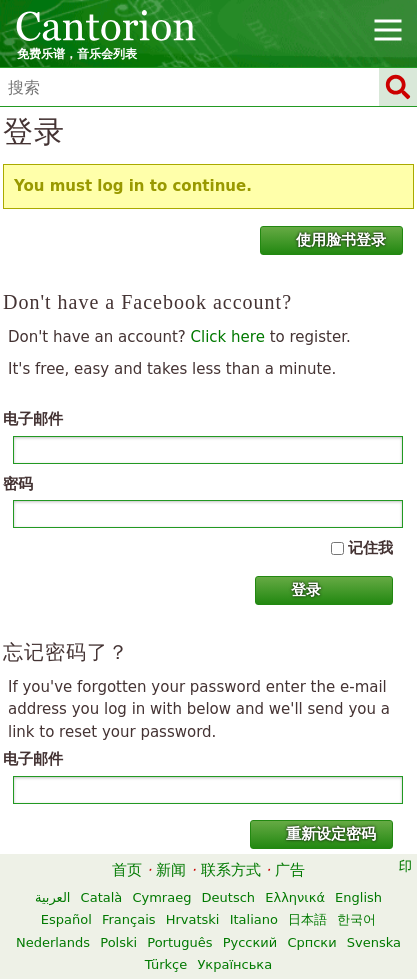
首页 (127, 870)
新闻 (171, 870)
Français (129, 919)
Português (179, 942)
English (358, 897)
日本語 (307, 919)
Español (66, 919)
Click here (228, 337)
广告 (290, 870)
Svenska (374, 942)
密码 (18, 484)
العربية (53, 897)
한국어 (356, 919)
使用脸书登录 (329, 240)
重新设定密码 (319, 834)
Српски (311, 942)
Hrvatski (193, 919)
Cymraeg (161, 897)
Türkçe (166, 964)
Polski (118, 942)
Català (102, 897)
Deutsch (229, 897)
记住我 (370, 548)
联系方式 (231, 870)
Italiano (254, 919)
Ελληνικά (295, 897)
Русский (250, 942)
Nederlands (53, 942)
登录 (294, 590)
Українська (234, 964)
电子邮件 (33, 419)
